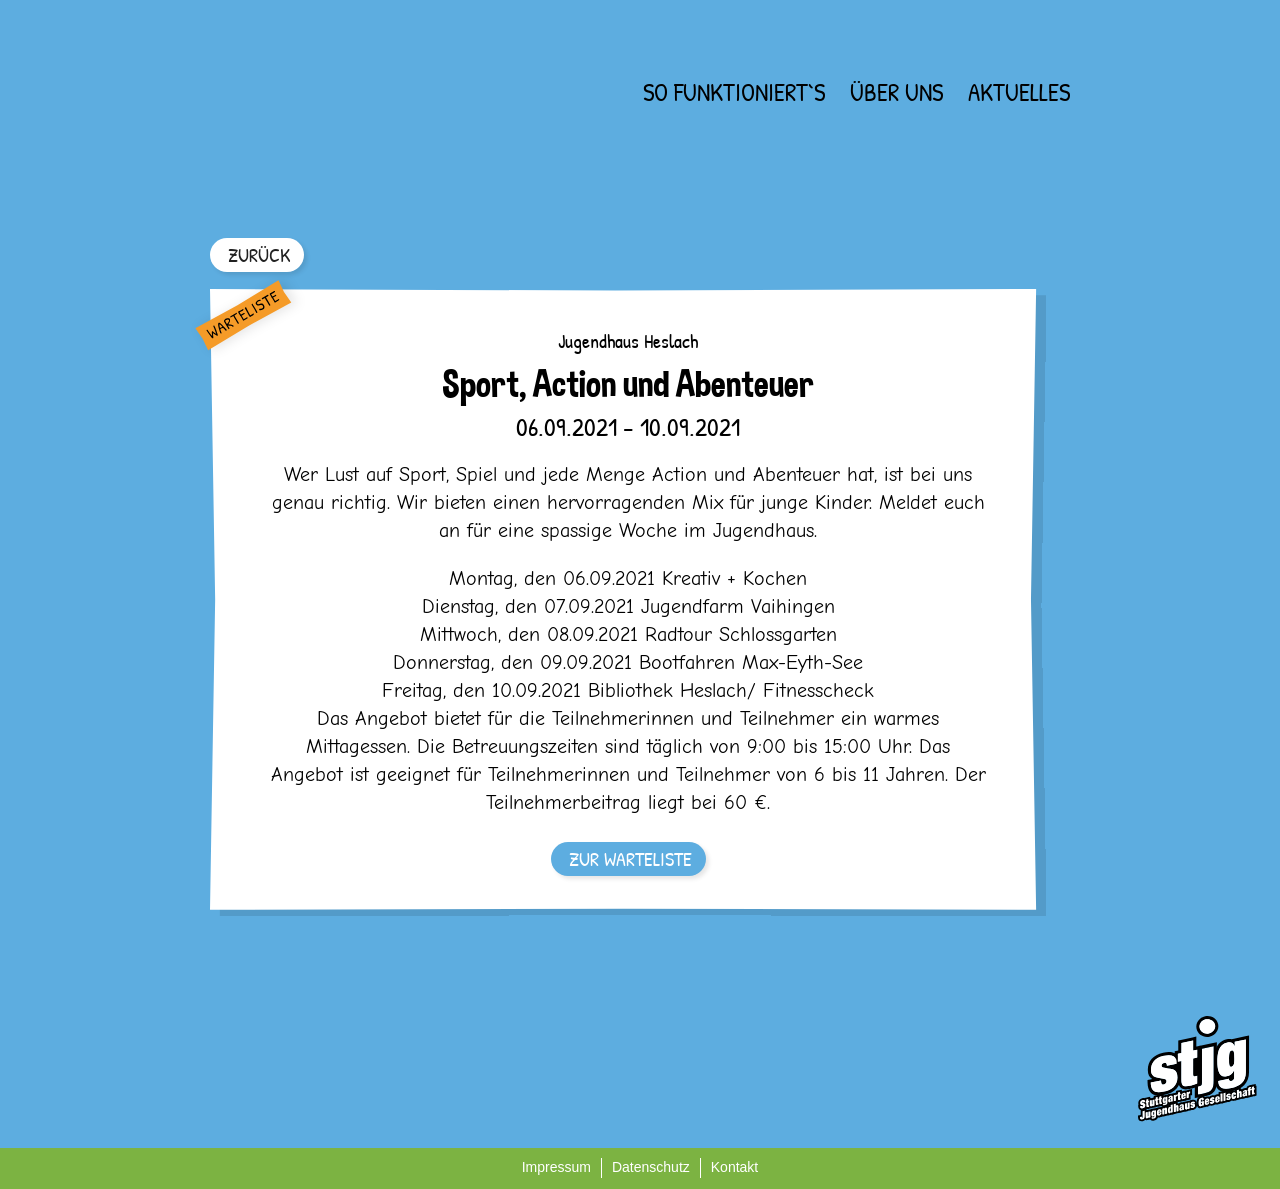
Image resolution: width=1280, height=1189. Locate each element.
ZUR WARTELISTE (630, 858)
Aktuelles (1019, 92)
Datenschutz (651, 1167)
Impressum (556, 1167)
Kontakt (734, 1167)
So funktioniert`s (734, 92)
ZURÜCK (259, 254)
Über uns (896, 92)
